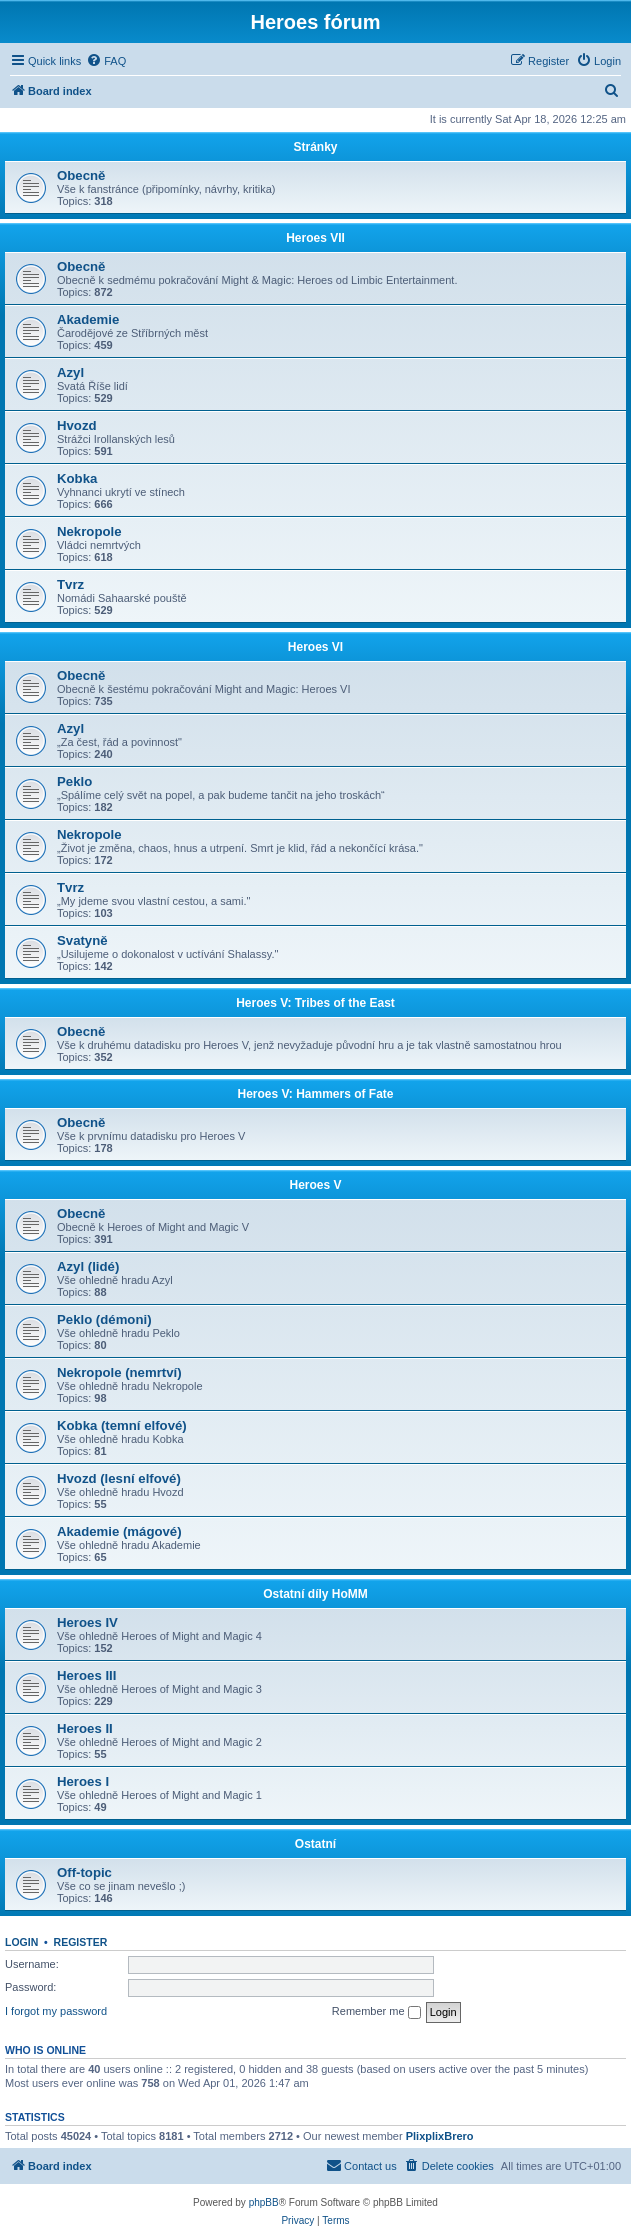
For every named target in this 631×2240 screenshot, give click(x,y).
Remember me (376, 2012)
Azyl (70, 372)
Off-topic (84, 1872)
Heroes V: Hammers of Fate (315, 1094)
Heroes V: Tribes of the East (315, 1003)
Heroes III (86, 1675)
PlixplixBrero (440, 2136)
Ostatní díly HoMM (315, 1594)
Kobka (77, 478)
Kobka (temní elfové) (122, 1425)
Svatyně (82, 940)
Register (81, 1942)
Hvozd (77, 425)
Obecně (81, 175)
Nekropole (89, 531)
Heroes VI (315, 647)
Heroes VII (315, 238)
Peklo (74, 781)
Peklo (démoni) (104, 1319)
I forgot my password (56, 2011)
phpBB (264, 2202)
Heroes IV (87, 1622)
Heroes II (85, 1728)
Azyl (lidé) (88, 1266)
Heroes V (315, 1185)
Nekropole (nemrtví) (119, 1372)
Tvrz (70, 584)
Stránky (315, 147)
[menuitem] (106, 61)
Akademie (88, 319)
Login (21, 1942)
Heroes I (83, 1781)
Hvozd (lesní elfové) (119, 1478)
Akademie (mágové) (119, 1531)
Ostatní (315, 1844)
